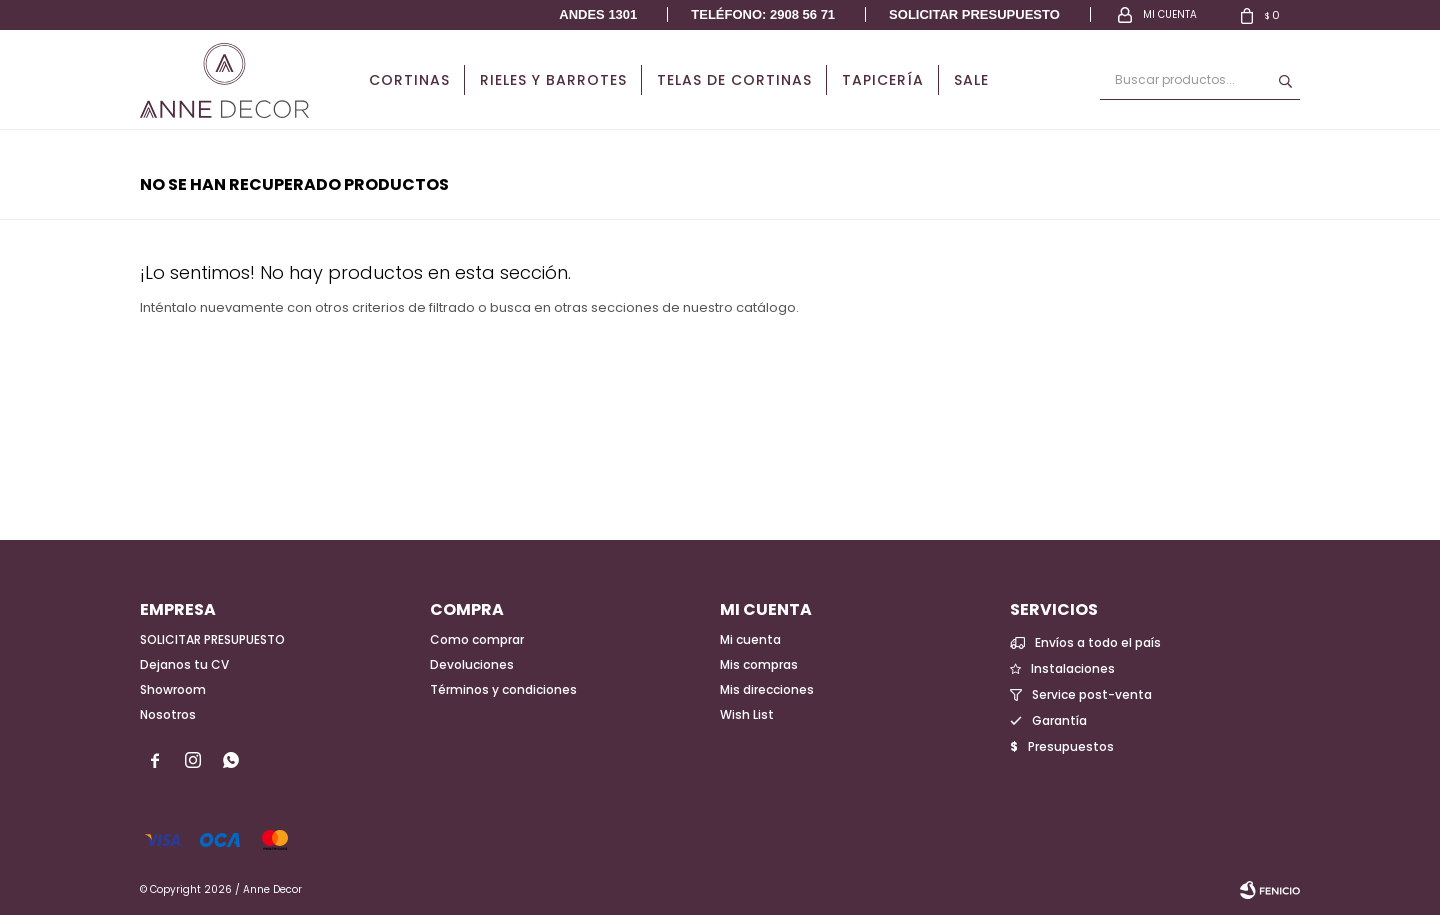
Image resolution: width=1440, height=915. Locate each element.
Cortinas (409, 80)
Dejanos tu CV (184, 664)
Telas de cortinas (734, 80)
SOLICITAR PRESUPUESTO (212, 639)
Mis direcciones (767, 689)
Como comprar (477, 639)
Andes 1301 (598, 14)
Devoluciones (472, 664)
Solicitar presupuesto (974, 14)
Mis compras (759, 664)
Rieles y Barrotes (553, 80)
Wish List (747, 714)
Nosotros (168, 714)
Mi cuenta (750, 639)
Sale (971, 80)
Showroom (173, 689)
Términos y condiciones (503, 689)
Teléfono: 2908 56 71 (763, 14)
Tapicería (883, 80)
